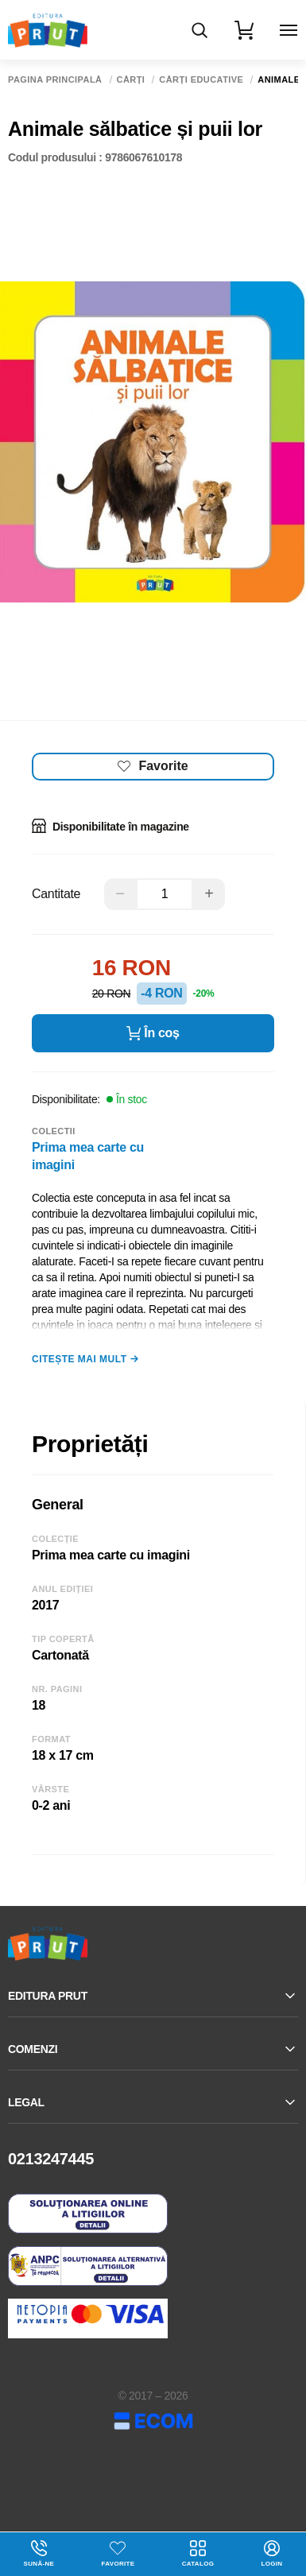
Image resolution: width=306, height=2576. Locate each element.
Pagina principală (55, 80)
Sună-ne (39, 2553)
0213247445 (51, 2158)
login (271, 2553)
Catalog (198, 2553)
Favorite (117, 2563)
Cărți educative (201, 80)
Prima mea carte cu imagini (88, 1156)
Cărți (131, 80)
